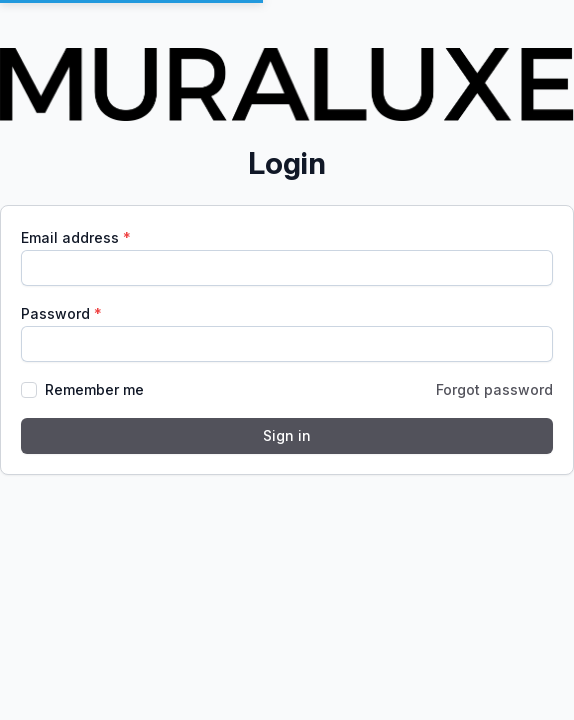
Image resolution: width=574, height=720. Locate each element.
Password (57, 313)
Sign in (287, 435)
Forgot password (494, 389)
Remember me (94, 389)
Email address (72, 237)
